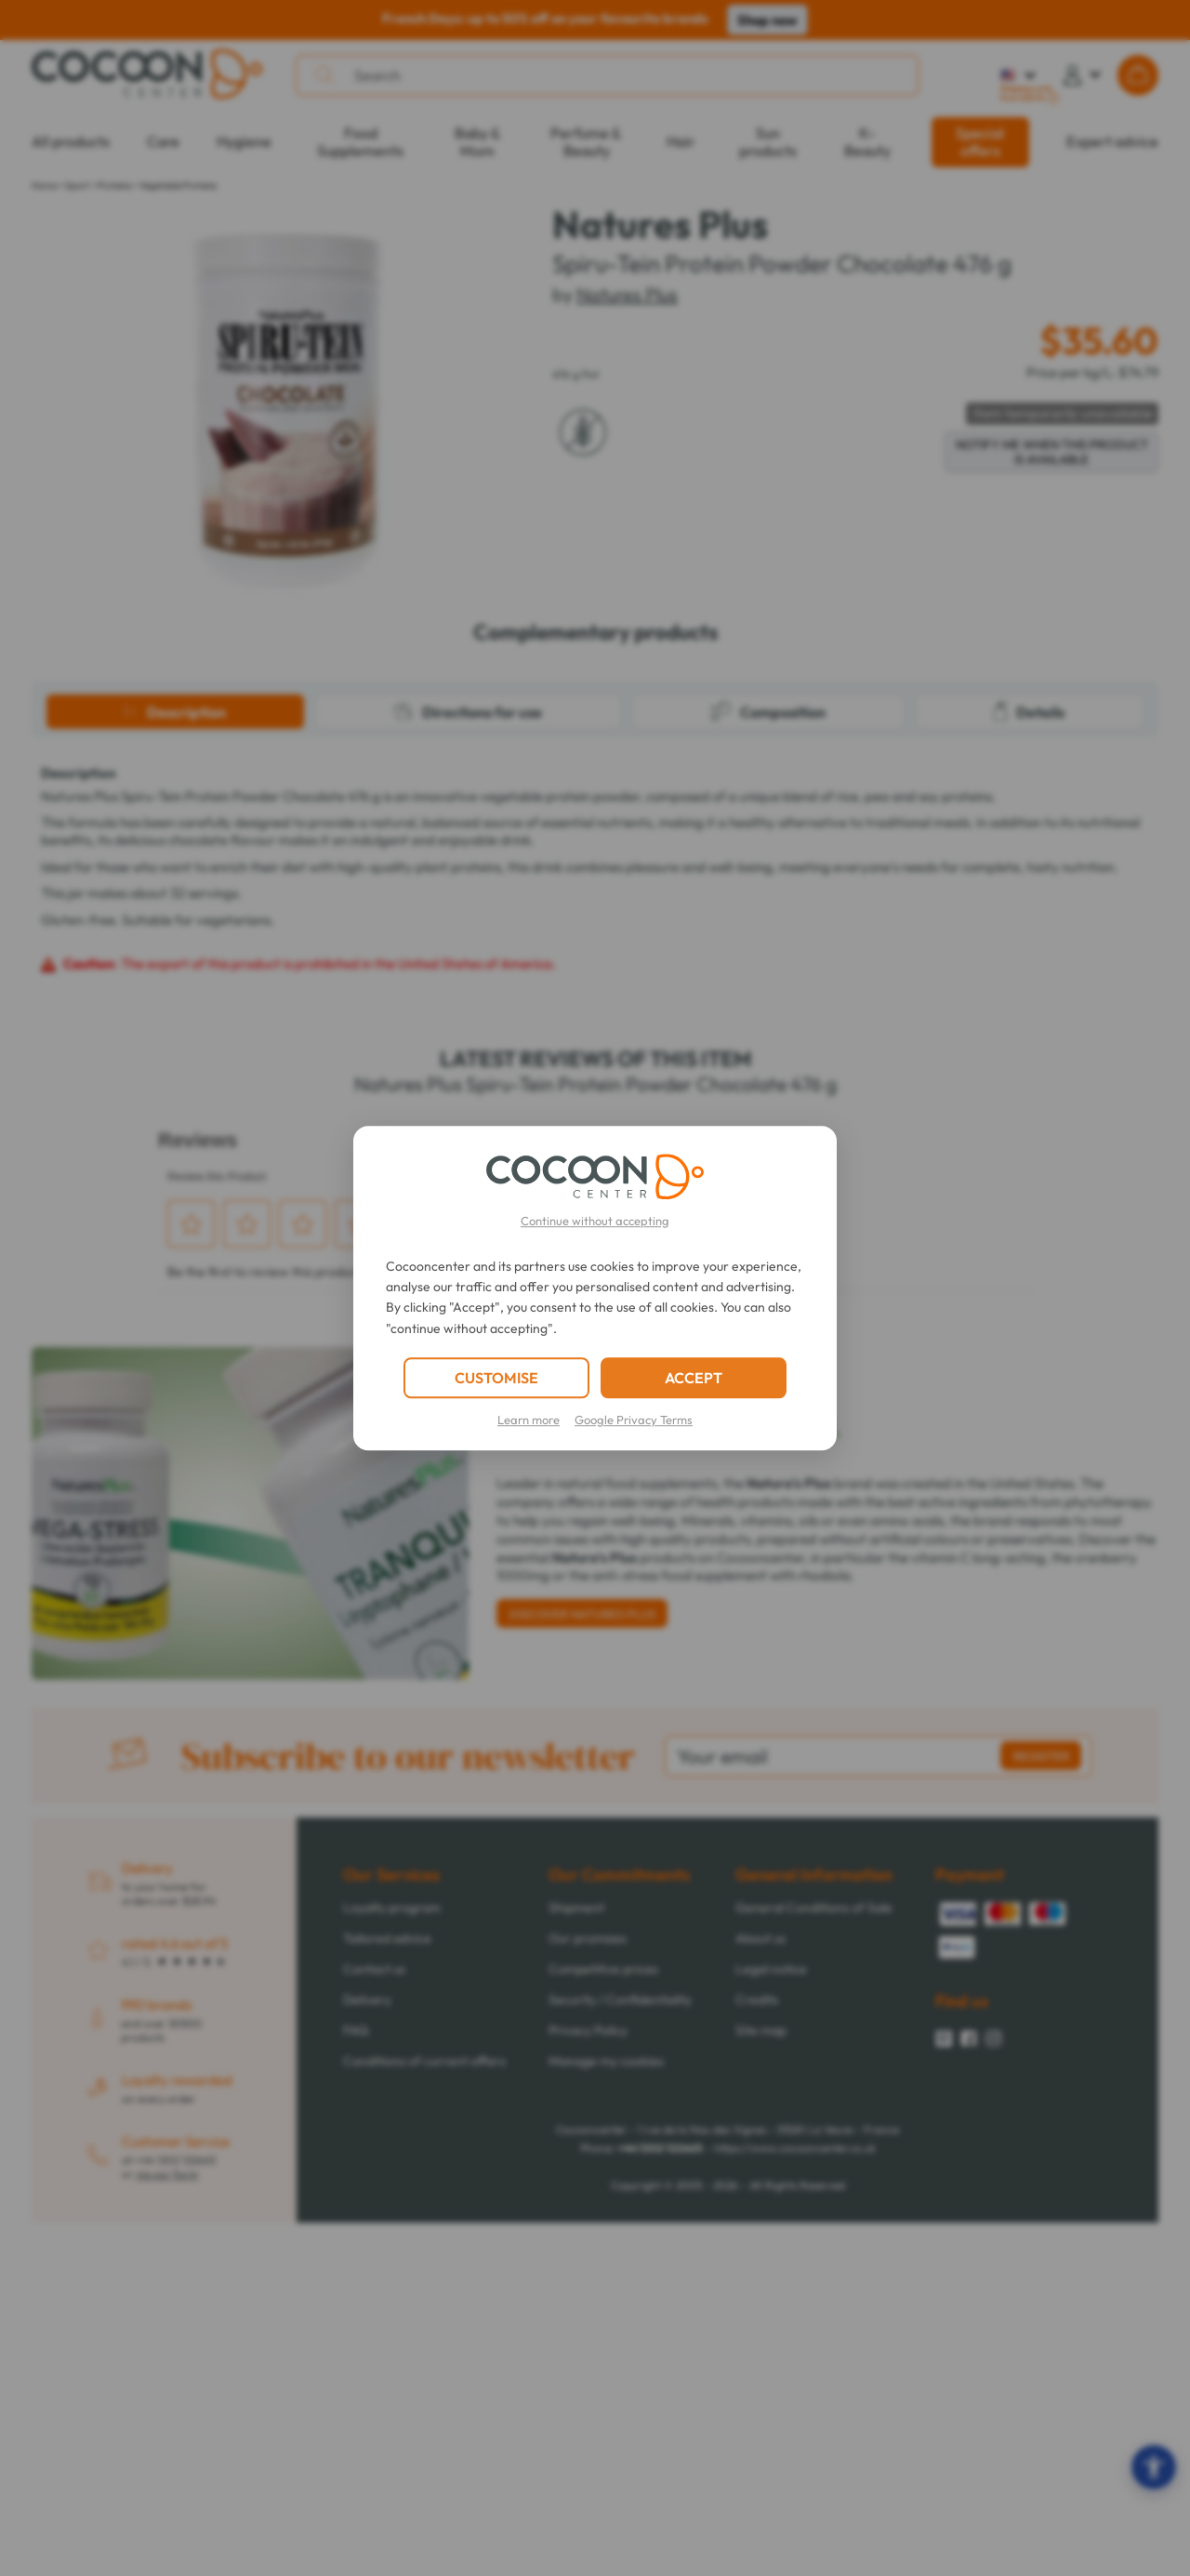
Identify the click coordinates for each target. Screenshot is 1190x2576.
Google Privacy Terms (634, 1419)
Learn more (528, 1419)
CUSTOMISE (496, 1377)
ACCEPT (693, 1377)
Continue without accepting (595, 1220)
